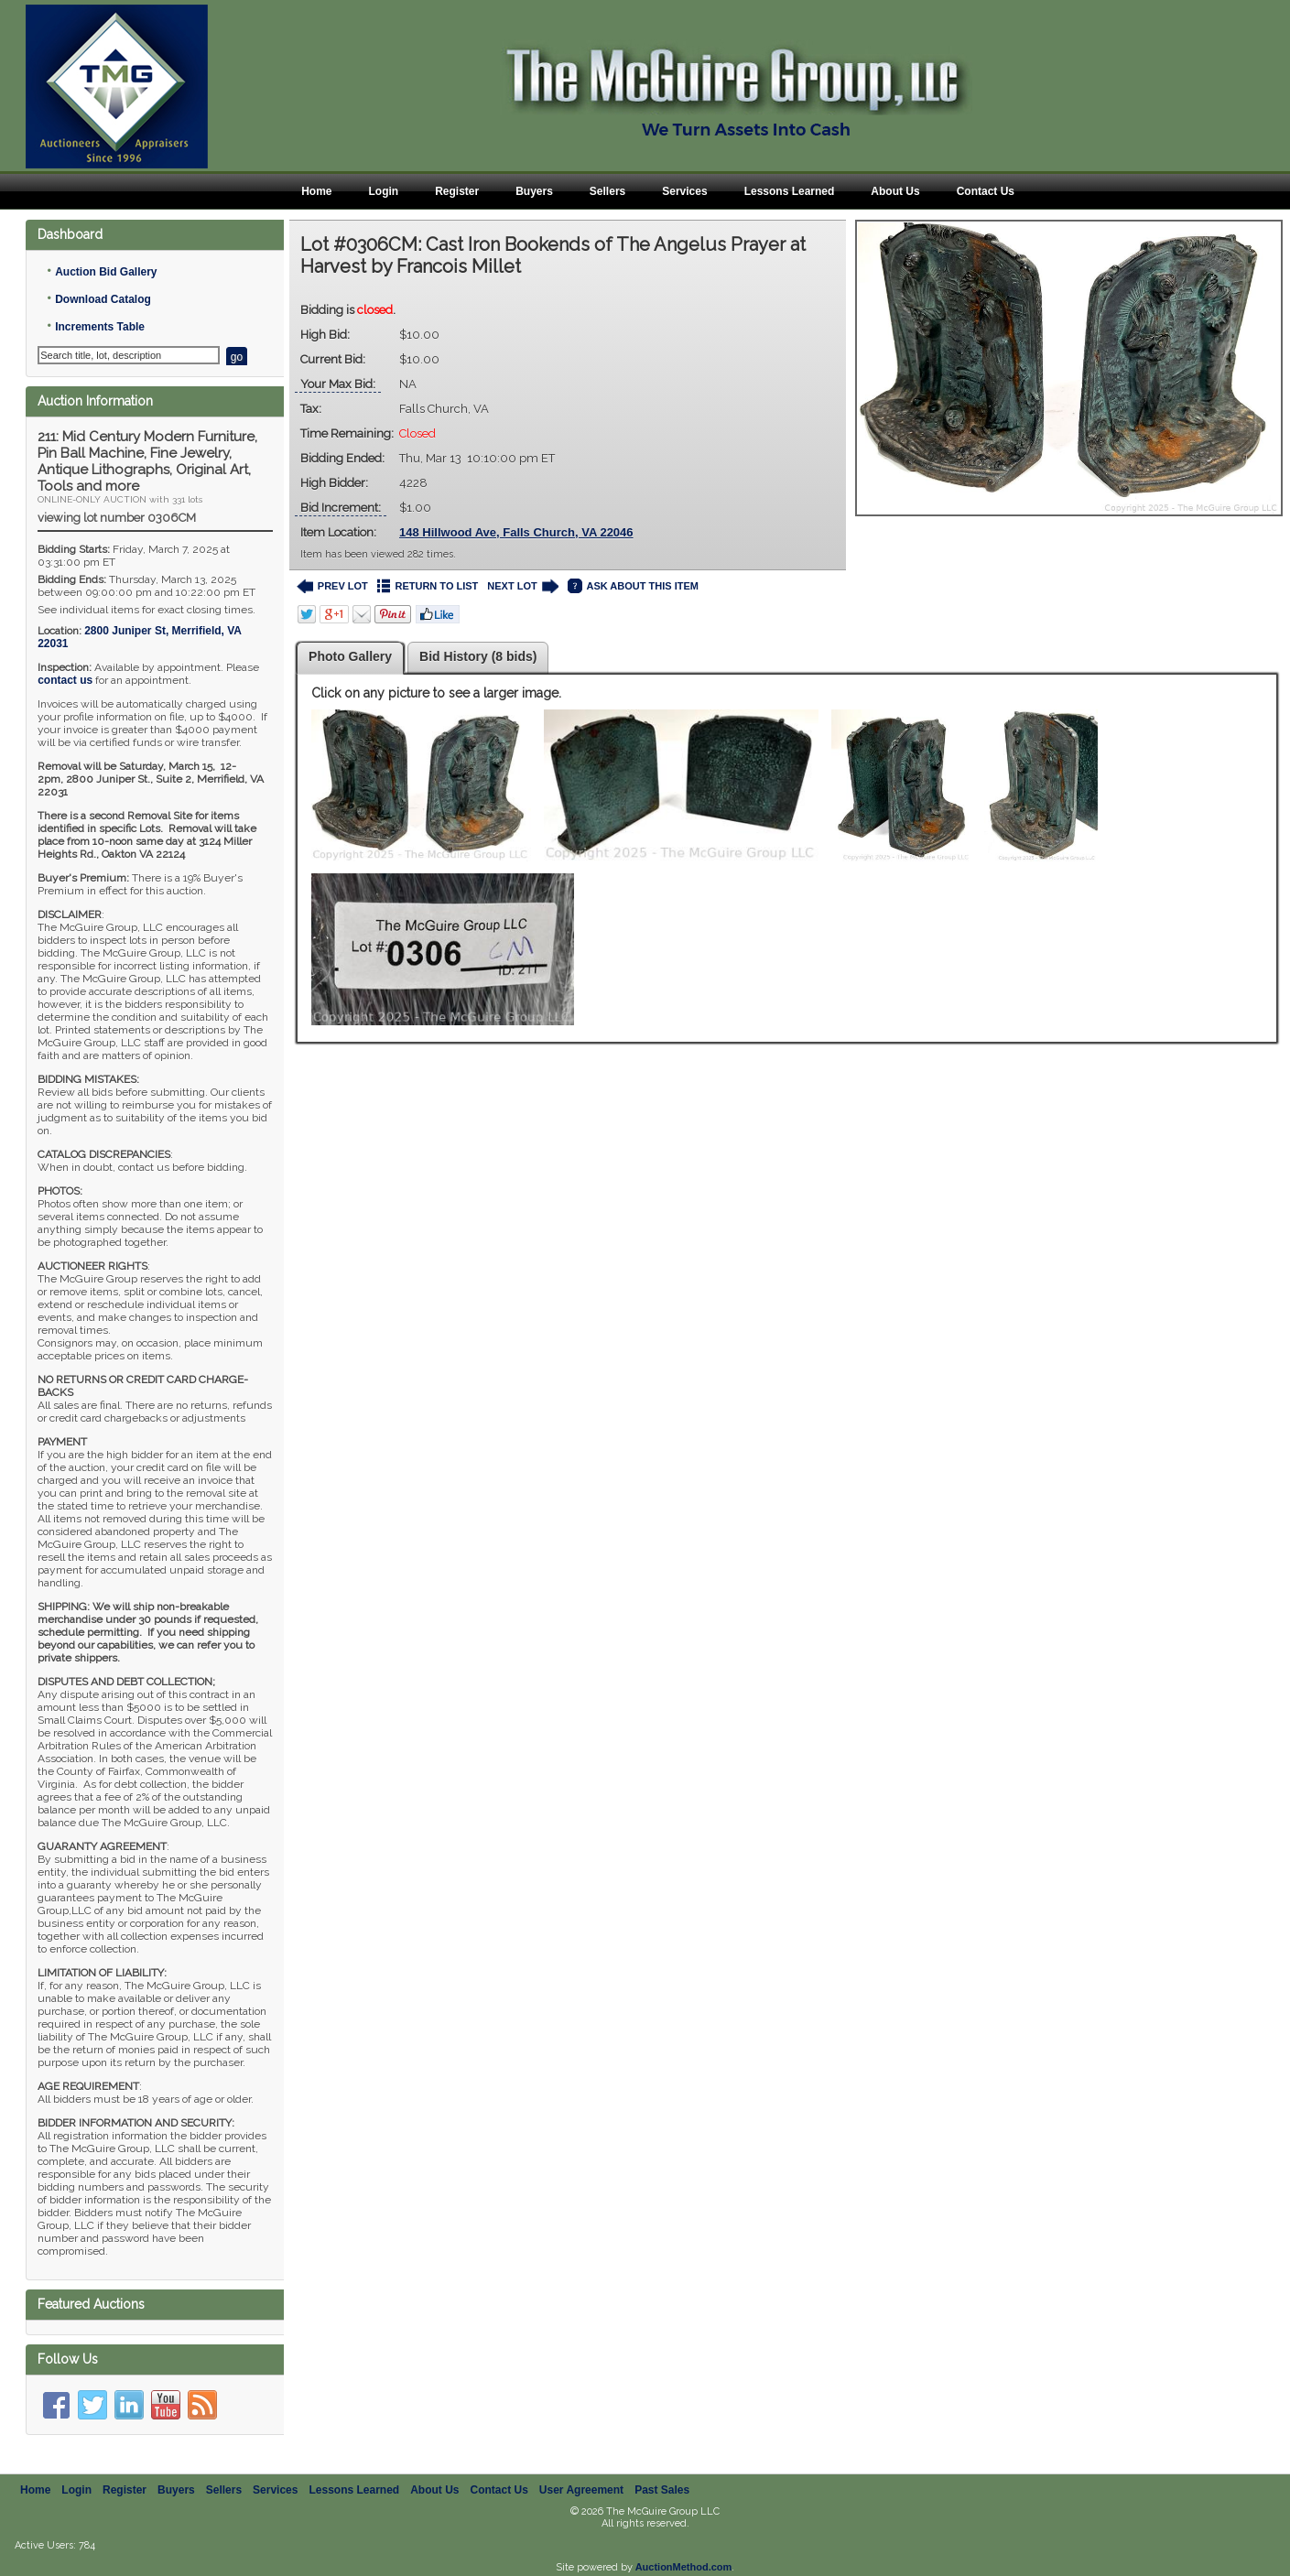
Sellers (607, 191)
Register (457, 191)
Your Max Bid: (337, 384)
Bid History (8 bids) (478, 656)
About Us (895, 191)
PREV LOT (332, 586)
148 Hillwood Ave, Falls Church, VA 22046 (516, 532)
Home (316, 191)
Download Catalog (103, 299)
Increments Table (100, 326)
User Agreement (581, 2490)
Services (684, 191)
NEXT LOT (522, 586)
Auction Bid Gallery (106, 271)
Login (383, 191)
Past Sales (661, 2490)
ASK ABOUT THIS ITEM (633, 586)
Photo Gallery (350, 656)
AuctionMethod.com (683, 2566)
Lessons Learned (789, 191)
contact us (65, 680)
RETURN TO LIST (428, 586)
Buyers (534, 191)
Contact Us (985, 191)
